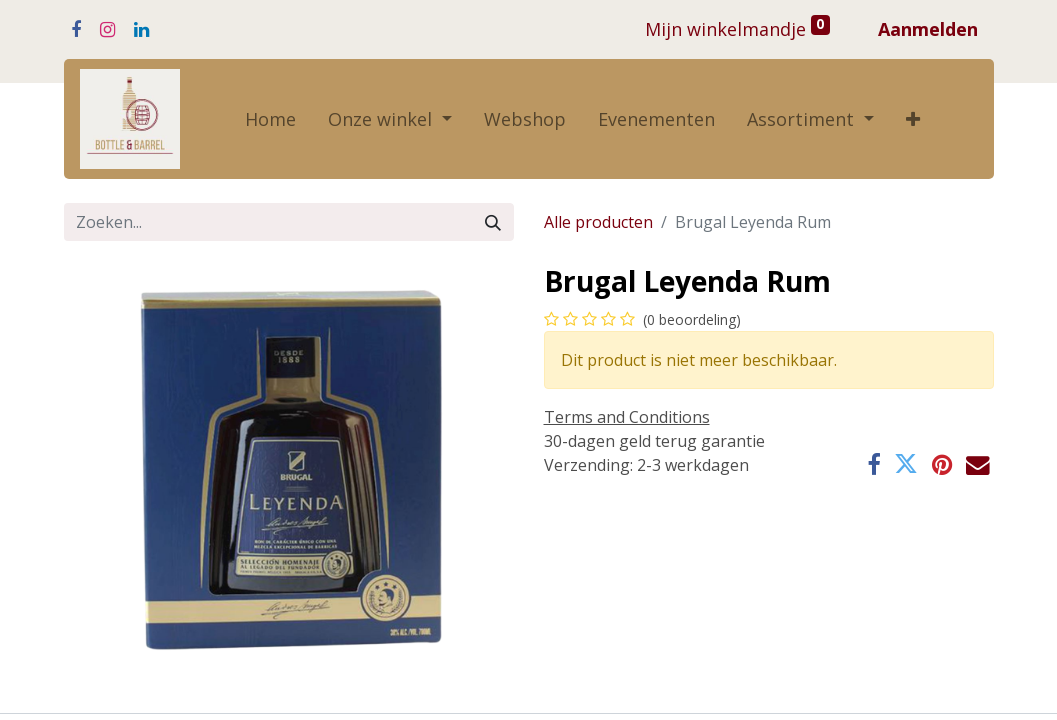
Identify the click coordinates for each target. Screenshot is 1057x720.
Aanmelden (928, 29)
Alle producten (598, 222)
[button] (913, 119)
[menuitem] (270, 119)
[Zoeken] (493, 222)
